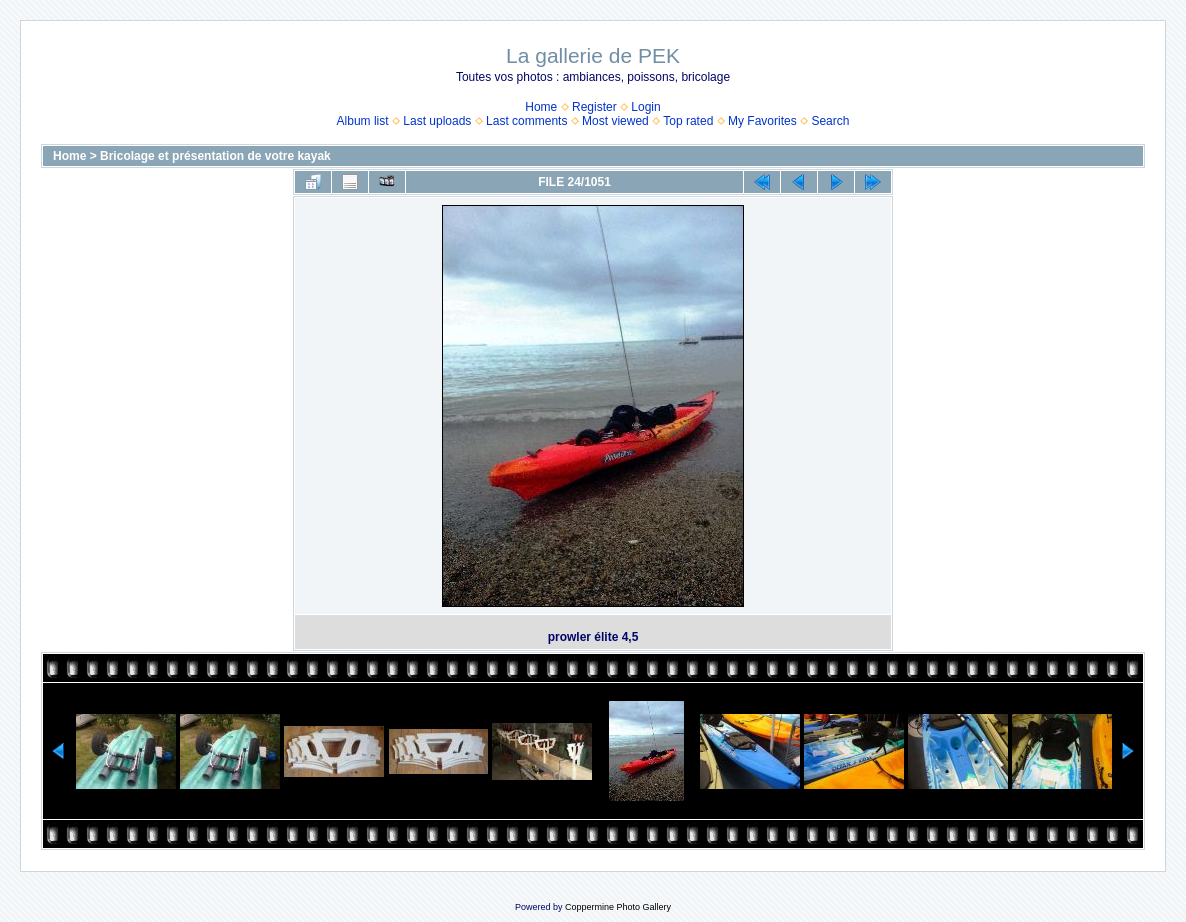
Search (830, 121)
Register (594, 107)
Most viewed (615, 121)
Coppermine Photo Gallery (618, 907)
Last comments (526, 121)
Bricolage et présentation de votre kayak (215, 156)
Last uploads (437, 121)
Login (645, 107)
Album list (363, 121)
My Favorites (762, 121)
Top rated (688, 121)
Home (541, 107)
